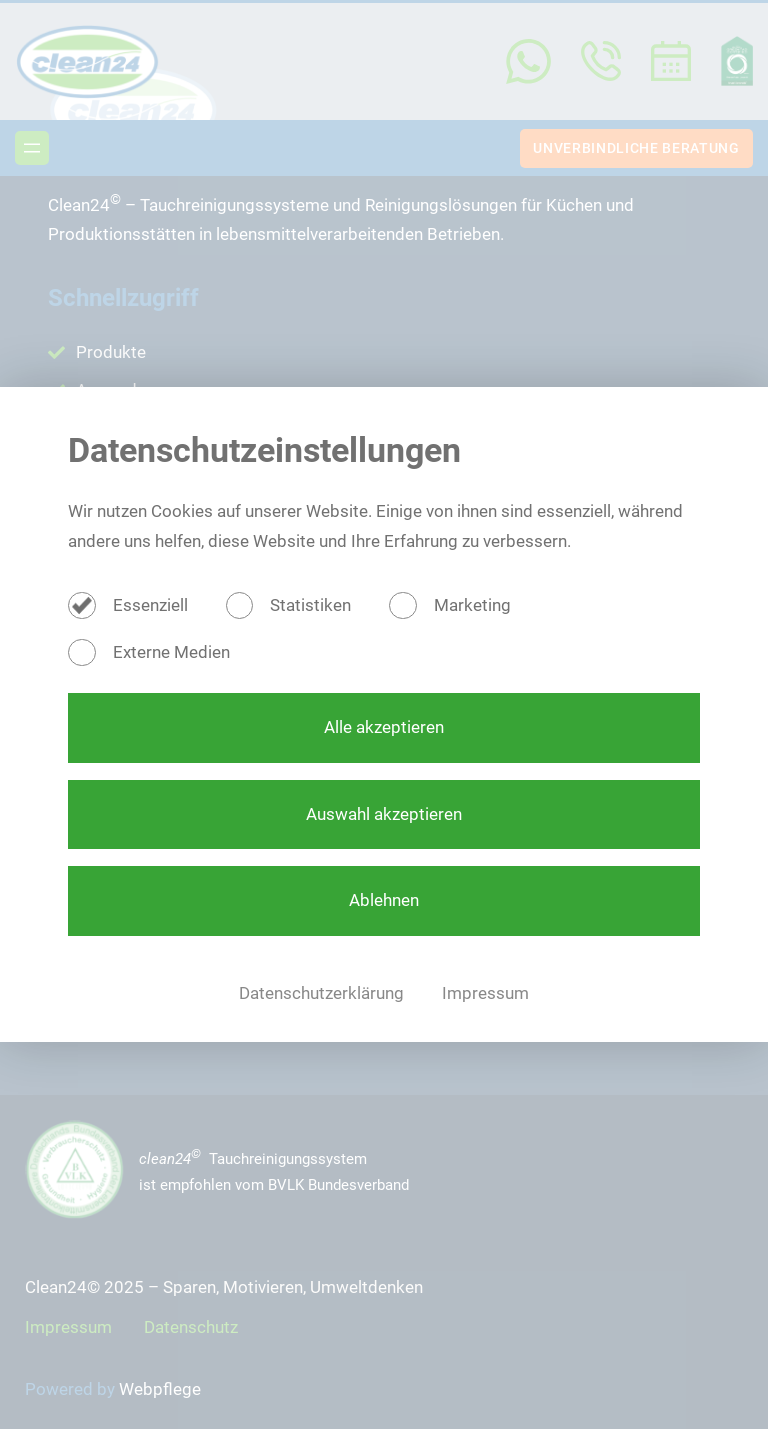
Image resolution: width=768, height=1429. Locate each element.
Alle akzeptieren (384, 727)
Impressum (485, 993)
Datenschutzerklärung (323, 993)
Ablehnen (384, 900)
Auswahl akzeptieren (384, 814)
